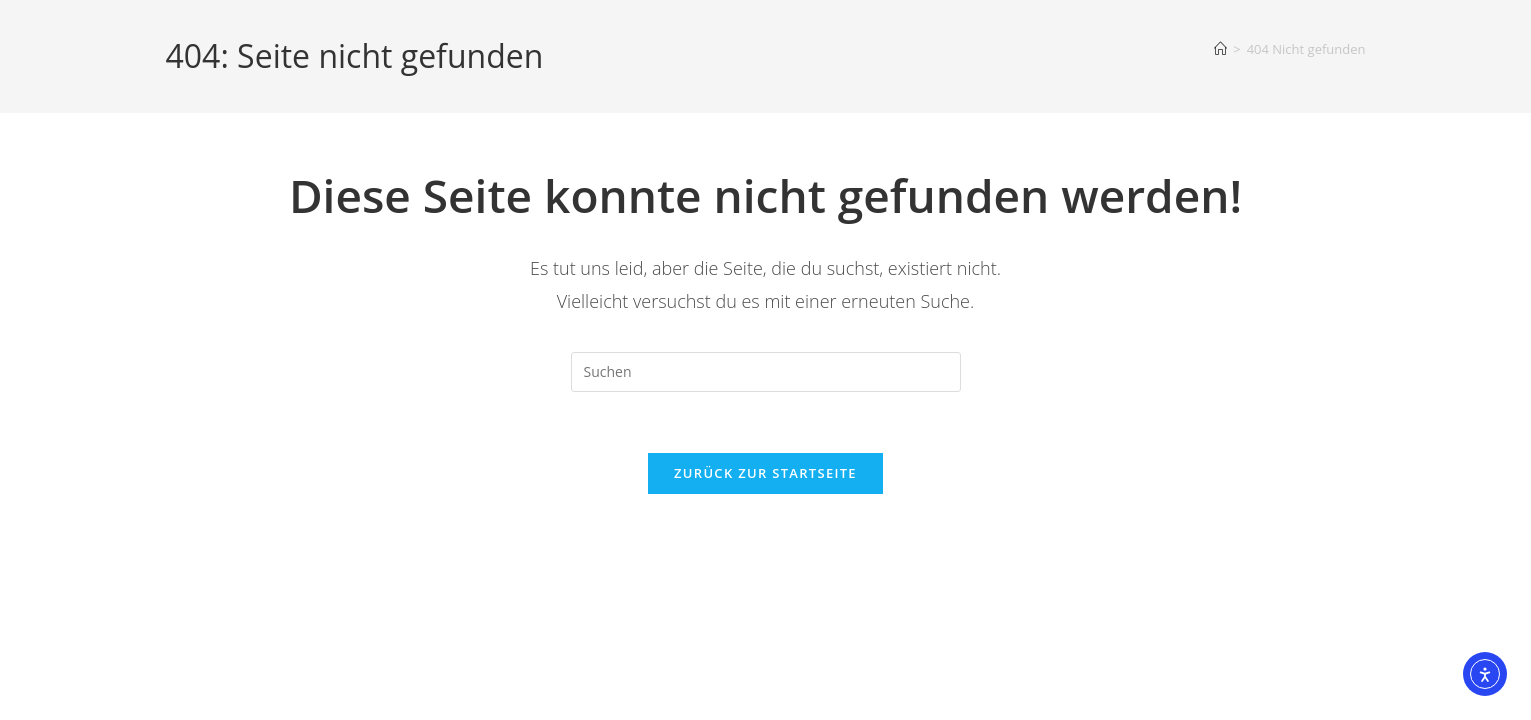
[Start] (1220, 49)
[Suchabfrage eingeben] (766, 372)
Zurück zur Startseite (765, 473)
